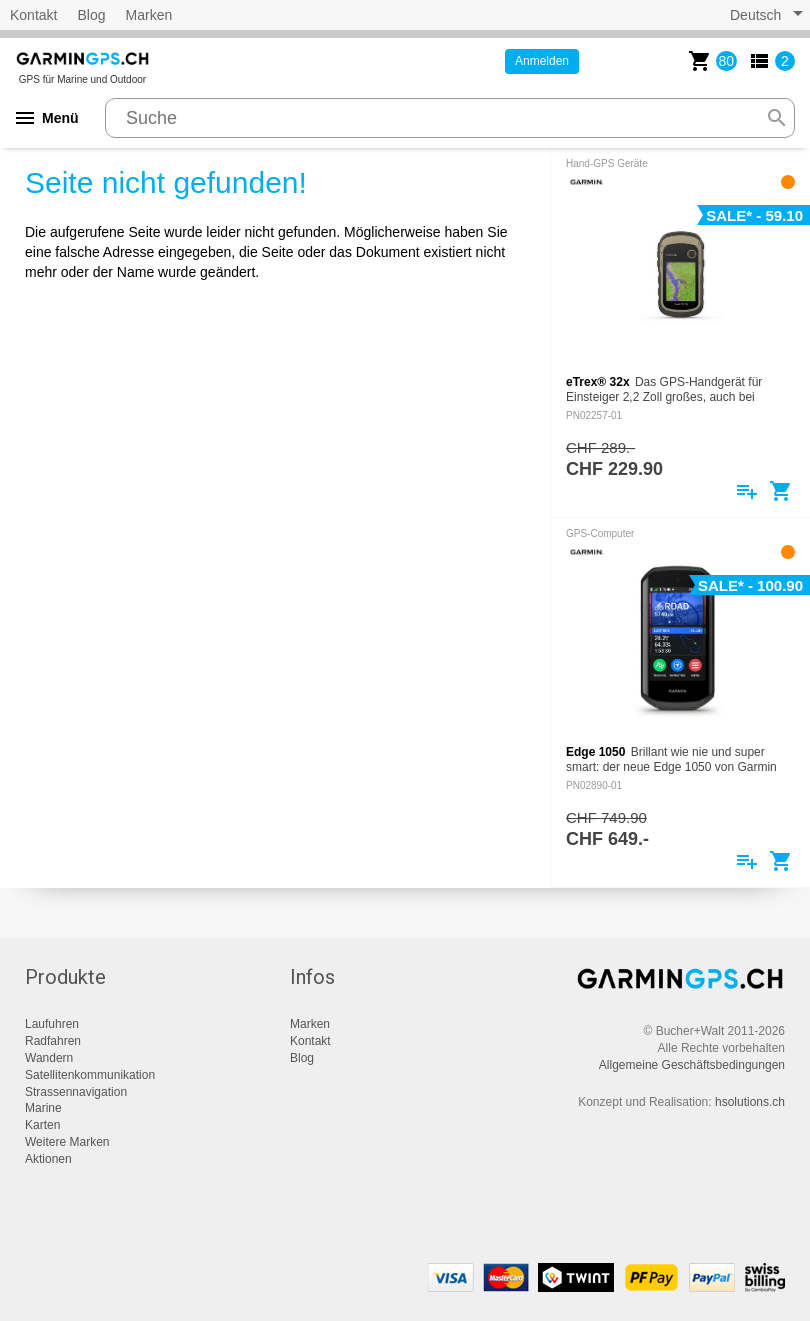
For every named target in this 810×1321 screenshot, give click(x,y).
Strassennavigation (76, 1092)
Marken (149, 15)
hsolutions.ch (750, 1102)
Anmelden (542, 61)
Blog (91, 15)
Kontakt (33, 15)
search (777, 118)
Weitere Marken (67, 1142)
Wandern (49, 1058)
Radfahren (53, 1041)
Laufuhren (52, 1024)
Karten (42, 1125)
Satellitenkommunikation (90, 1075)
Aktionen (48, 1159)
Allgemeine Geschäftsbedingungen (692, 1065)
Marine (43, 1108)
